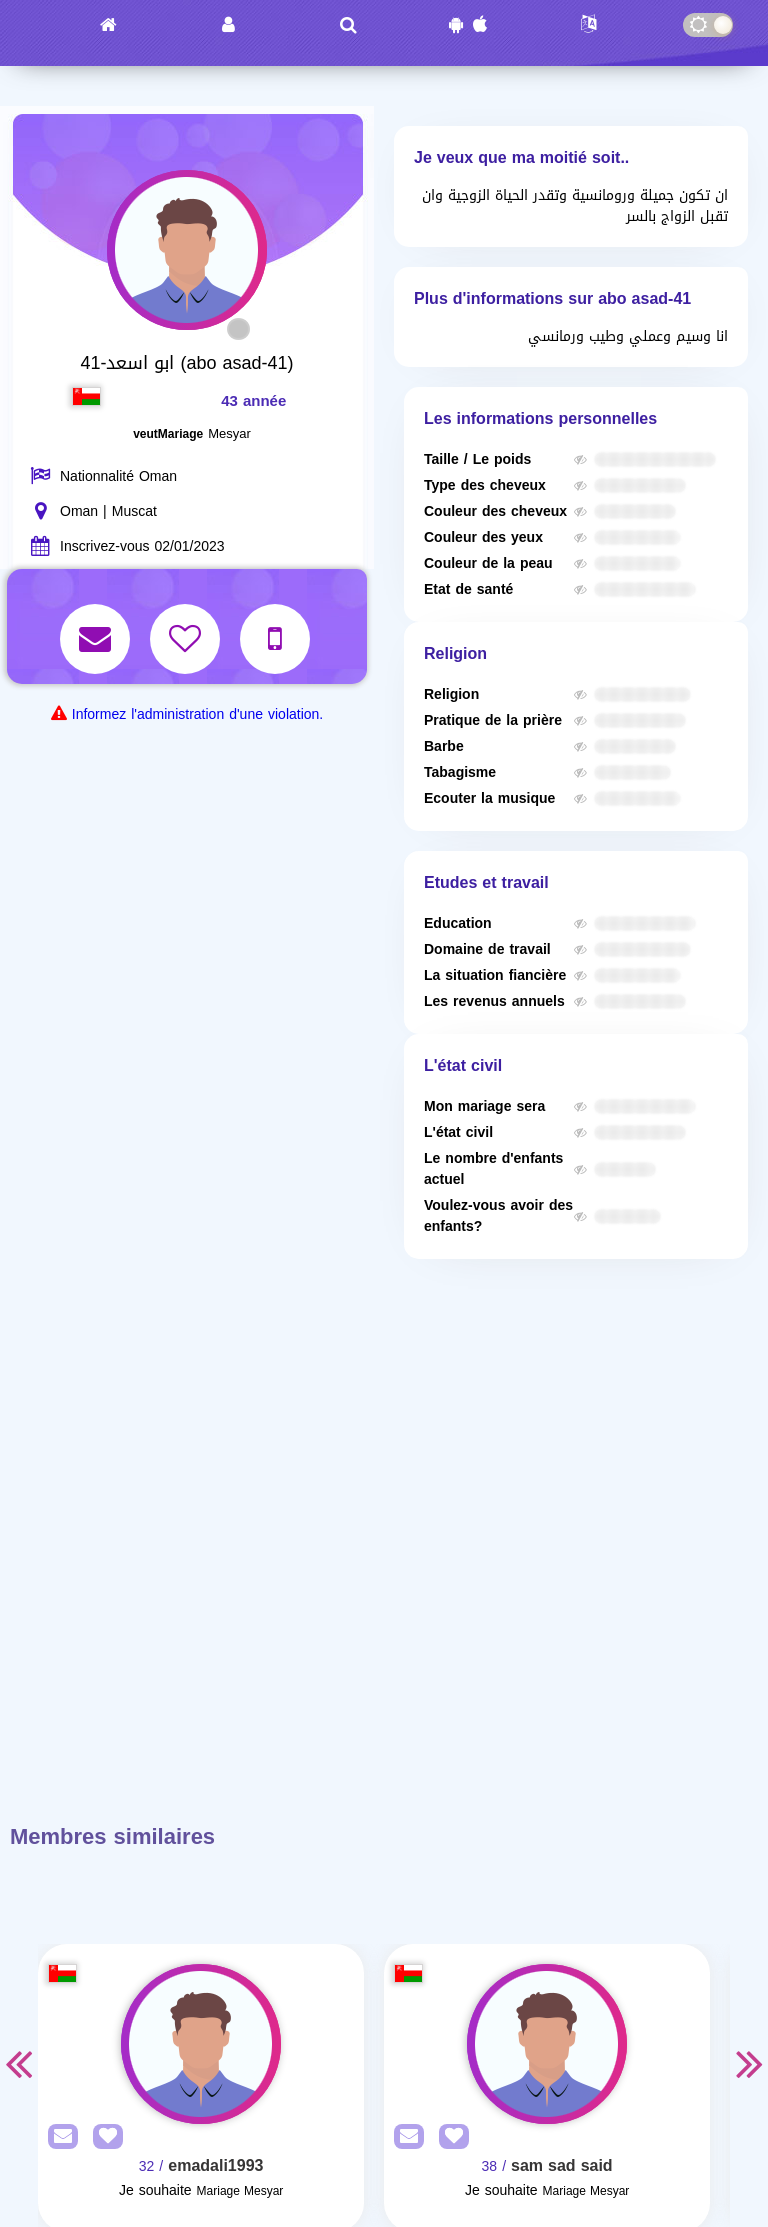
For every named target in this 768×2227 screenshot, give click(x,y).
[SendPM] (58, 2137)
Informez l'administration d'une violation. (197, 714)
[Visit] (201, 2044)
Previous (18, 2063)
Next (750, 2063)
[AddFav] (103, 2137)
